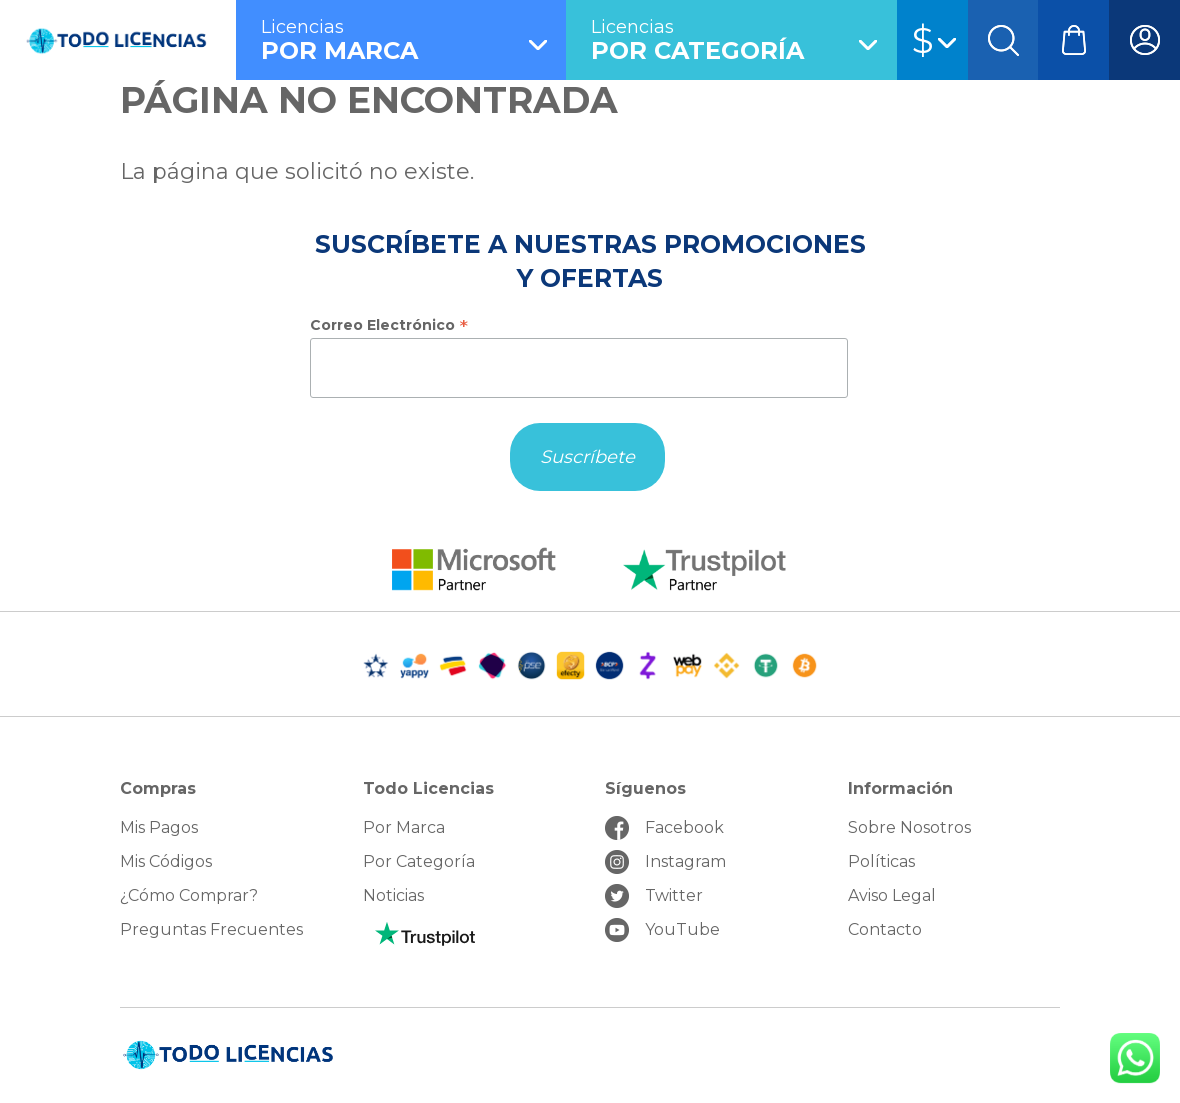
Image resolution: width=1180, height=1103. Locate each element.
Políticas (881, 861)
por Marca (413, 40)
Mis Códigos (166, 861)
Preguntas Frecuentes (211, 929)
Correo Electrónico (389, 325)
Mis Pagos (159, 827)
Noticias (393, 895)
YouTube (682, 929)
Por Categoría (419, 861)
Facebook (684, 827)
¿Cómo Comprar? (189, 895)
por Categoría (743, 40)
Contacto (885, 929)
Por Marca (404, 827)
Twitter (674, 895)
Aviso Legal (892, 895)
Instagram (685, 861)
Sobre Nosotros (909, 827)
